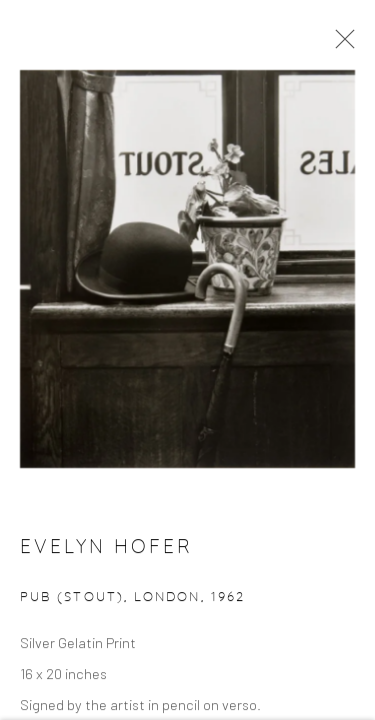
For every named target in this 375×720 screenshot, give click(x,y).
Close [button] (340, 45)
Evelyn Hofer (106, 549)
